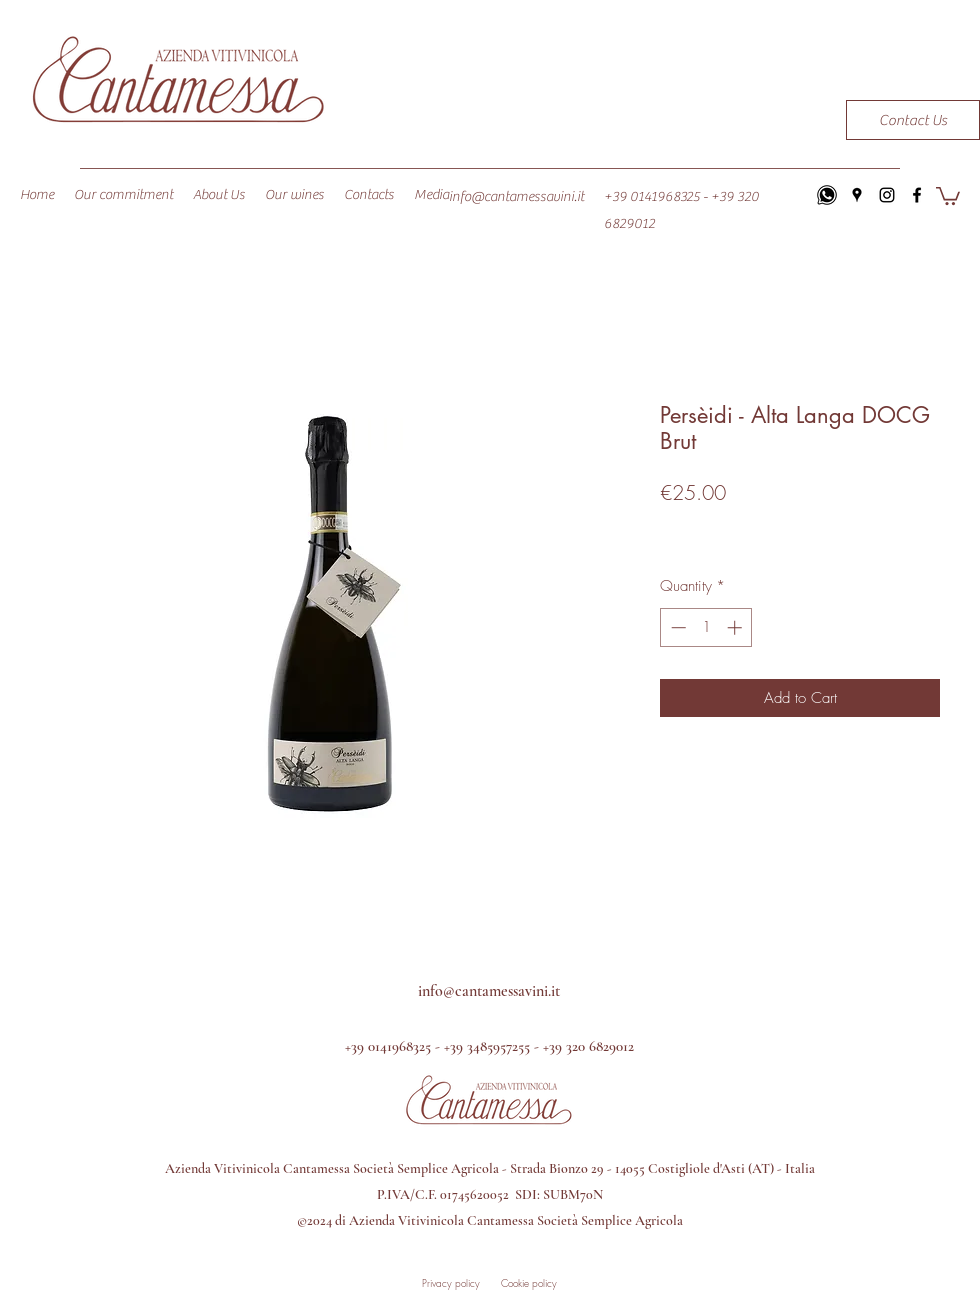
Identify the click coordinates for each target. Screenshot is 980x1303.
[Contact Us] (913, 120)
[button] (948, 195)
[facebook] (917, 195)
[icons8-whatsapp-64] (827, 195)
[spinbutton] (706, 627)
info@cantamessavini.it (516, 197)
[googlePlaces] (857, 195)
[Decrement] (676, 627)
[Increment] (736, 627)
